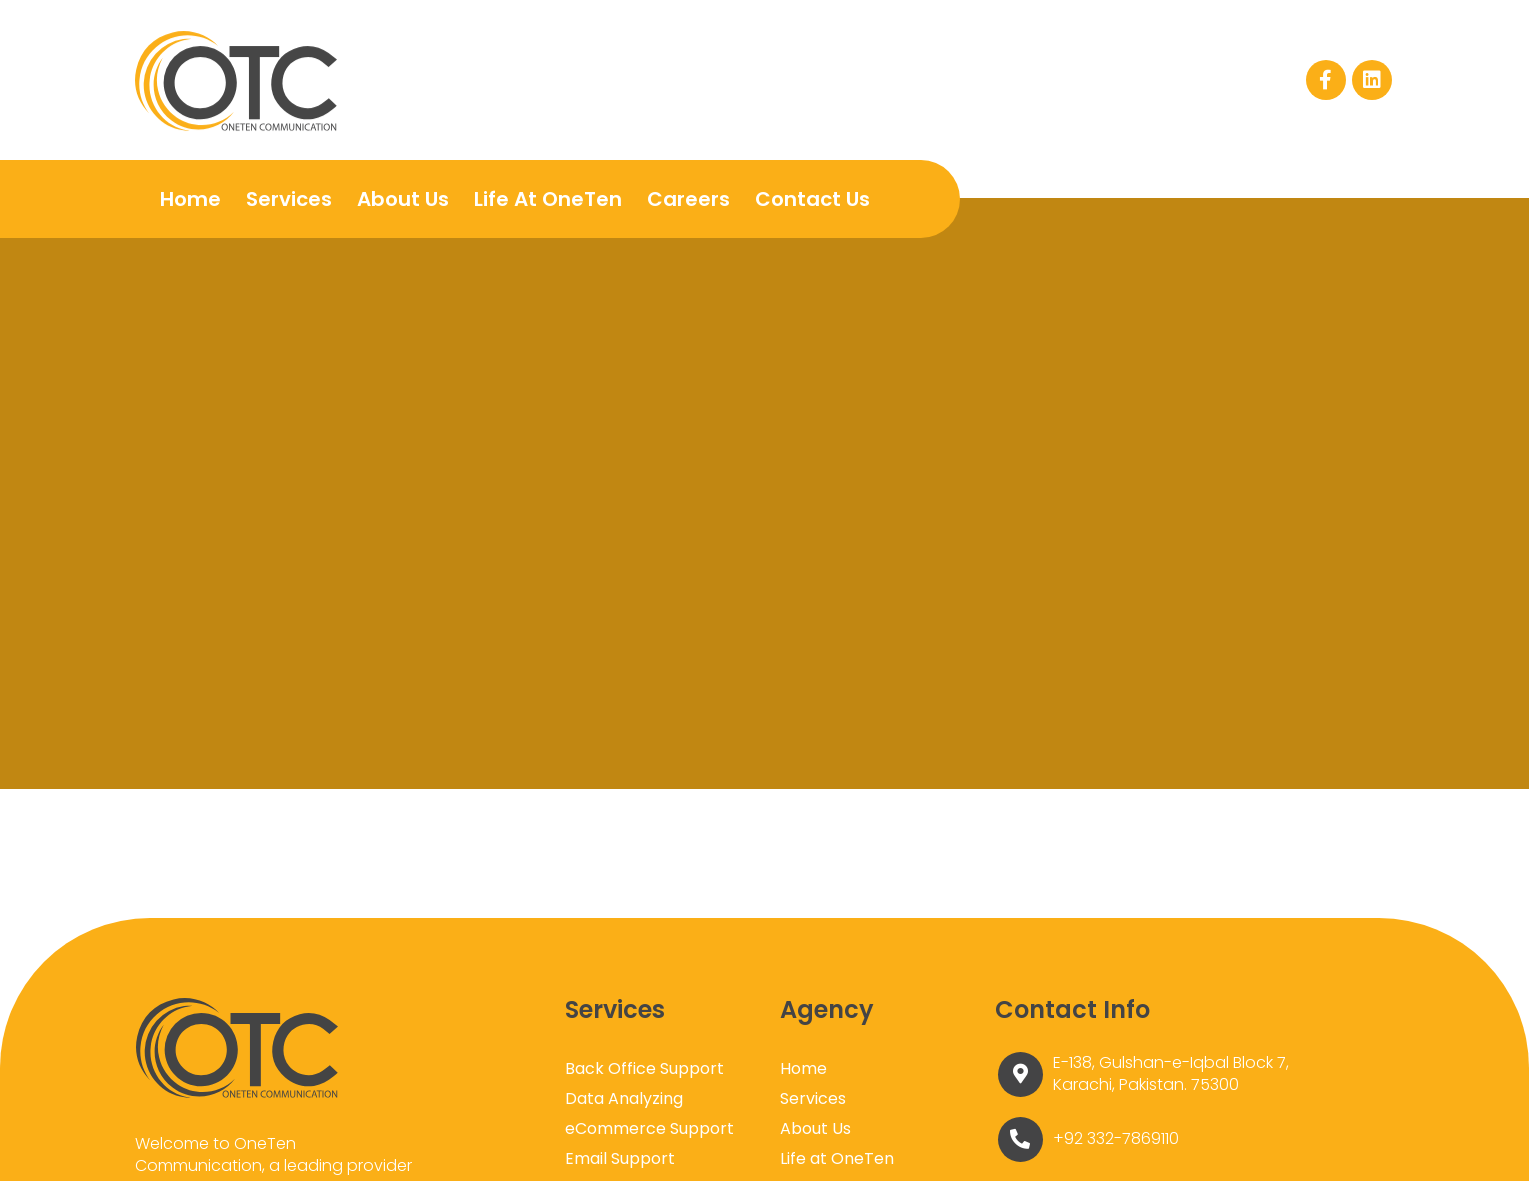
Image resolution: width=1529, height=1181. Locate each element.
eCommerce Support (649, 1128)
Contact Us (811, 199)
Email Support (620, 1158)
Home (189, 199)
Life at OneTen (547, 199)
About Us (402, 199)
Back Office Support (644, 1068)
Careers (687, 199)
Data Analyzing (624, 1098)
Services (288, 199)
